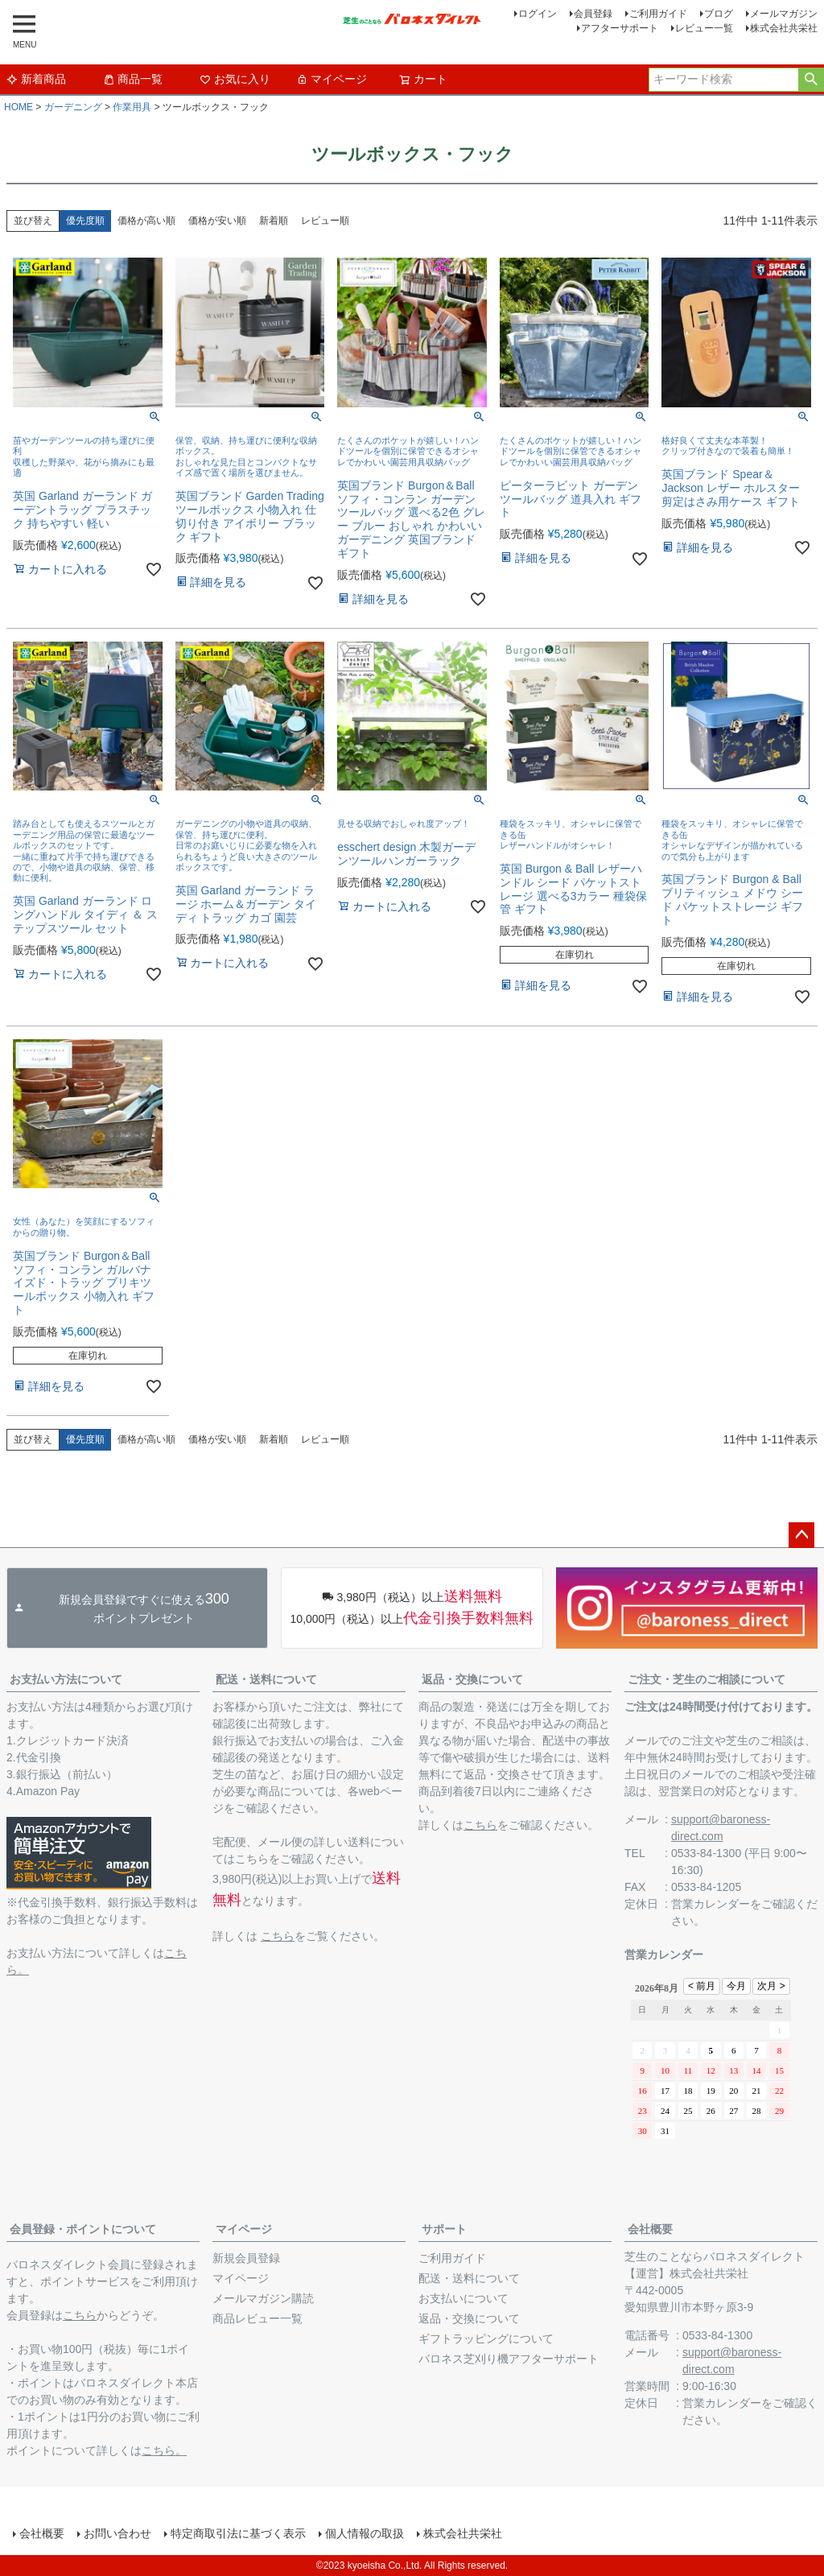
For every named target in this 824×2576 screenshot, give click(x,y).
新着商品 (36, 78)
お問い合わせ (117, 2533)
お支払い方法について (66, 1679)
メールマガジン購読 (263, 2298)
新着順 (273, 220)
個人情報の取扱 (364, 2533)
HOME (18, 107)
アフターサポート (619, 28)
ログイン (537, 13)
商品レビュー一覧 (257, 2318)
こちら (278, 1936)
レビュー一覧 (704, 28)
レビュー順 (325, 220)
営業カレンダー (710, 1903)
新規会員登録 (246, 2258)
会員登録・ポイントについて (83, 2229)
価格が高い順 (146, 220)
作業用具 (132, 107)
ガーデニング (73, 107)
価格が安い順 (217, 220)
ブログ (718, 13)
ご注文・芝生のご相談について (706, 1679)
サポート (444, 2229)
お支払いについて (463, 2298)
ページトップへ (801, 1535)
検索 (810, 79)
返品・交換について (472, 1679)
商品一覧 (133, 78)
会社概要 (650, 2229)
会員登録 (593, 13)
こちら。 (164, 2450)
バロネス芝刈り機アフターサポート (508, 2358)
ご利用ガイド (658, 13)
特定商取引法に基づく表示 (238, 2533)
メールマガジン (784, 13)
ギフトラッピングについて (486, 2338)
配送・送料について (266, 1679)
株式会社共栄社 (784, 28)
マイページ (331, 78)
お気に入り (235, 78)
